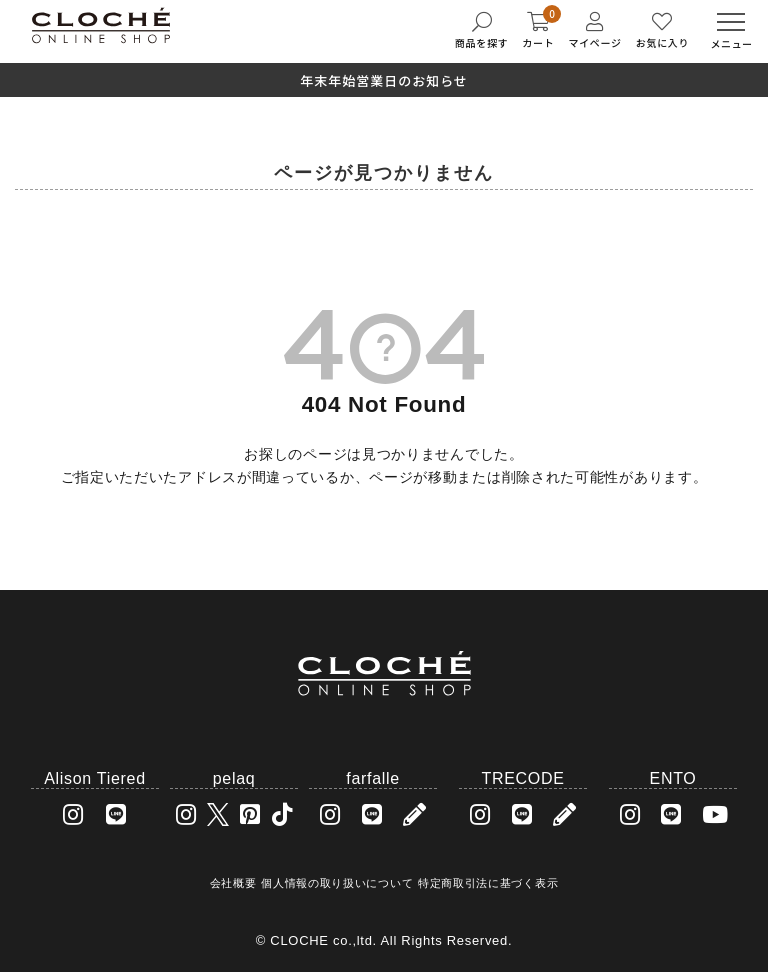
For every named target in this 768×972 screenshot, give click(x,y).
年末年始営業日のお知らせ (384, 80)
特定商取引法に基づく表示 (488, 883)
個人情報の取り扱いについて (337, 883)
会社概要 (233, 883)
